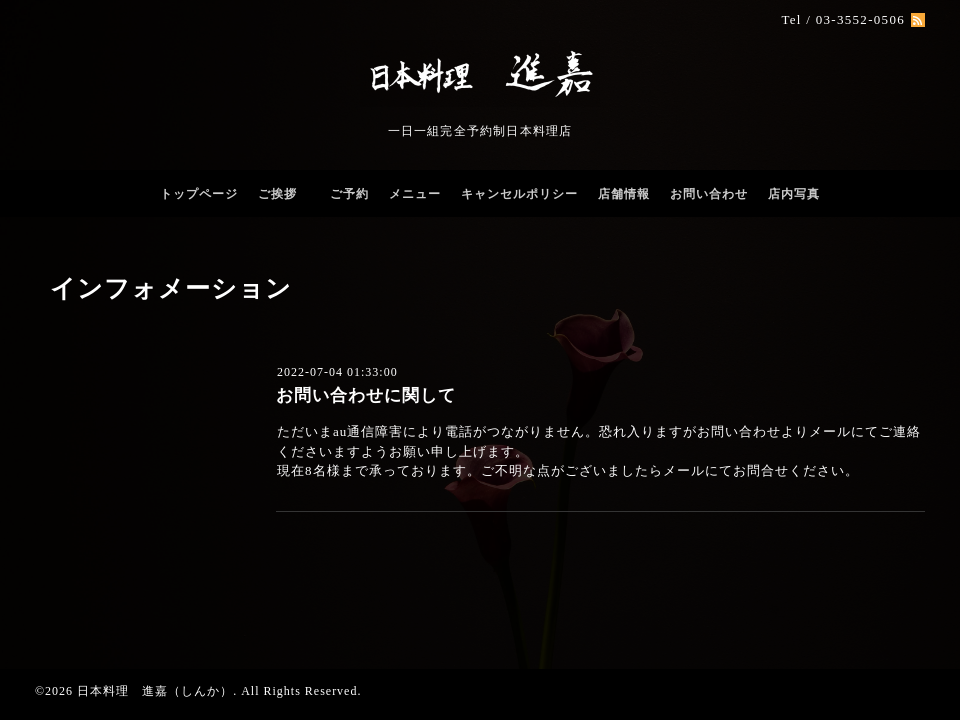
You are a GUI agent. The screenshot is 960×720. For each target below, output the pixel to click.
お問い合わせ (709, 194)
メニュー (415, 194)
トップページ (199, 194)
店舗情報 (624, 194)
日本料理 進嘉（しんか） (155, 691)
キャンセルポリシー (519, 194)
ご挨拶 (284, 194)
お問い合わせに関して (366, 395)
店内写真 (794, 194)
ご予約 (349, 194)
